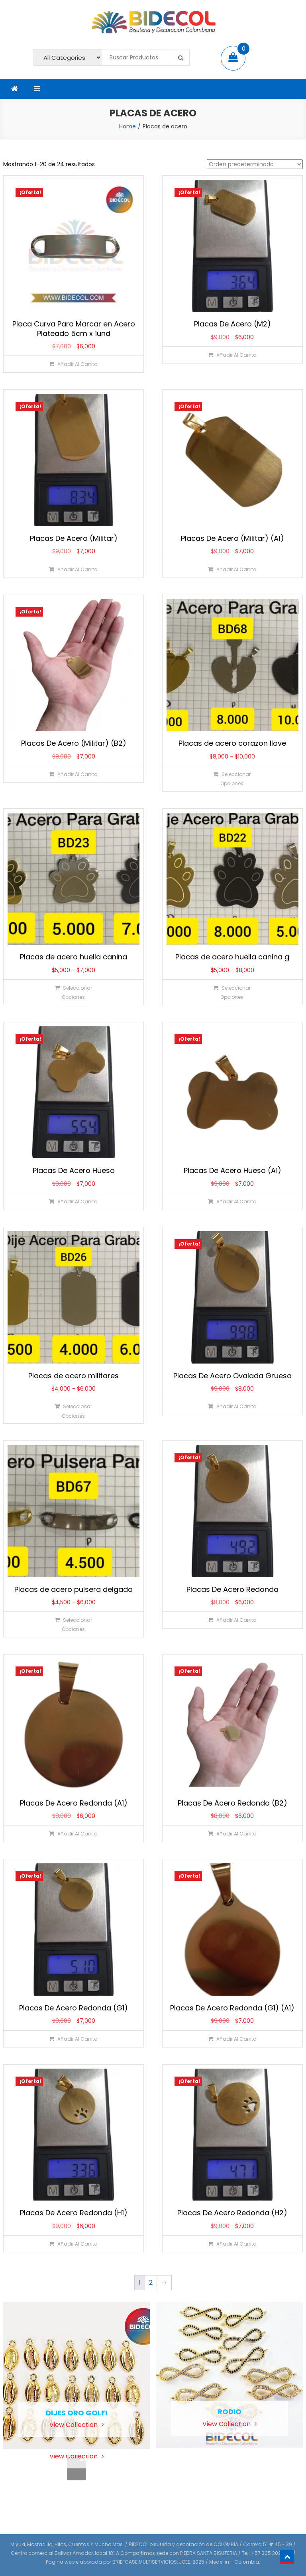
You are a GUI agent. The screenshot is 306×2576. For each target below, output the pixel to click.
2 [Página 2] (151, 2282)
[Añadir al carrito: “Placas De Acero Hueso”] (73, 1201)
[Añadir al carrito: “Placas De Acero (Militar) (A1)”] (232, 569)
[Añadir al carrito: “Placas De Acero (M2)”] (232, 355)
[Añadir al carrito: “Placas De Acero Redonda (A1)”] (73, 1833)
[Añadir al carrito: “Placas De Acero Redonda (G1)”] (73, 2039)
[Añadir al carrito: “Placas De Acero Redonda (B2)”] (232, 1833)
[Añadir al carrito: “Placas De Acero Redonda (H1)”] (73, 2244)
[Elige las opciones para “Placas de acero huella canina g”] (232, 992)
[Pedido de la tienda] (255, 164)
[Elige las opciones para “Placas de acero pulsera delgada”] (73, 1624)
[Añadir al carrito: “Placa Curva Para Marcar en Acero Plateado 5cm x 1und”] (73, 364)
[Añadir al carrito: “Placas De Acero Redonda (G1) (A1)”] (232, 2039)
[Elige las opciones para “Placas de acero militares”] (73, 1410)
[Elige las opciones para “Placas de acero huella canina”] (73, 992)
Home (127, 126)
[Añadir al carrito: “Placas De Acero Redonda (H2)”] (232, 2244)
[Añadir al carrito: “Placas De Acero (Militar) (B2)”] (73, 774)
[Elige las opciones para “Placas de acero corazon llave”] (232, 778)
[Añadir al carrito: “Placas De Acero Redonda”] (232, 1620)
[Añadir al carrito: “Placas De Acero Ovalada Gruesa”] (232, 1406)
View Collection (76, 2424)
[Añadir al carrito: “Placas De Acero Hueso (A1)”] (232, 1201)
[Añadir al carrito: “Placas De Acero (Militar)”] (73, 569)
